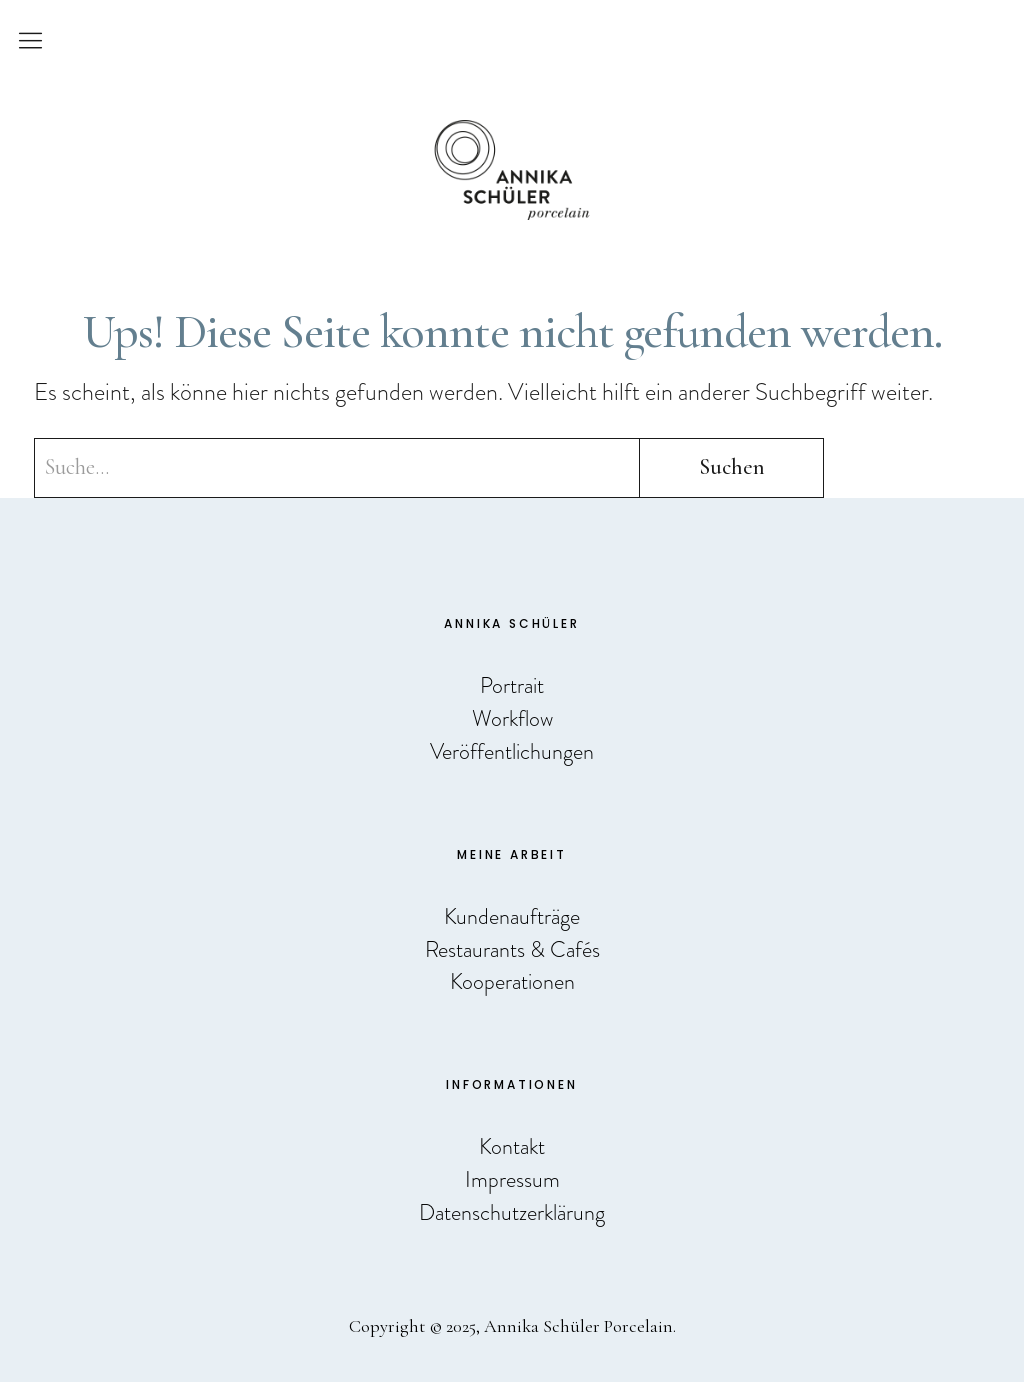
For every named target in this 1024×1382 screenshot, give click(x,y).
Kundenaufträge (512, 916)
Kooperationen (512, 981)
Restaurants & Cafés (512, 949)
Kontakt (512, 1146)
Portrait (512, 685)
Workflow (512, 718)
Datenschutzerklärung (512, 1212)
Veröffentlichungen (512, 751)
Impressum (512, 1179)
